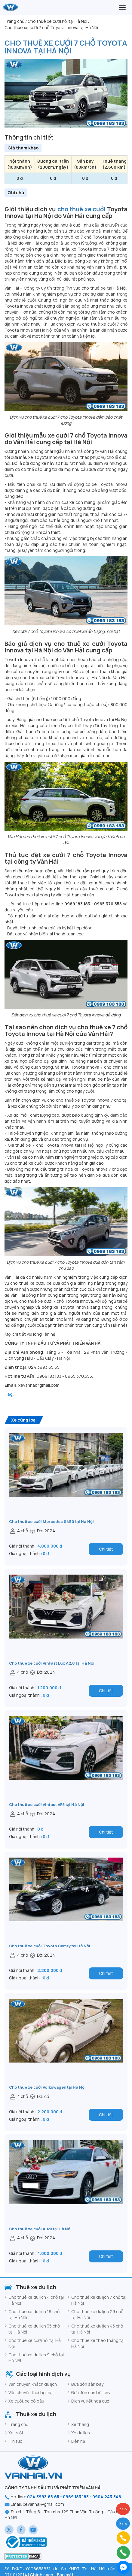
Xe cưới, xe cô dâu (26, 2401)
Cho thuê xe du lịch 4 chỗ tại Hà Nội (36, 2300)
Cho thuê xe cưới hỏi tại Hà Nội (34, 2343)
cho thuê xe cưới (81, 209)
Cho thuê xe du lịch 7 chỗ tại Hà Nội (98, 2300)
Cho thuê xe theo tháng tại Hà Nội (97, 2343)
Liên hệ (78, 2441)
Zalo (123, 2523)
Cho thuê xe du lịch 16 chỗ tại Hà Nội (34, 2314)
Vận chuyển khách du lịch (32, 2384)
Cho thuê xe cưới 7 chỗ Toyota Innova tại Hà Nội (66, 47)
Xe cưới (15, 2433)
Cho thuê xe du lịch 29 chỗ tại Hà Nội (97, 2314)
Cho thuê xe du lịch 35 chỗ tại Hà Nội (34, 2329)
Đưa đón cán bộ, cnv (90, 2392)
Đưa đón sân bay (87, 2384)
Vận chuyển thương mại (31, 2392)
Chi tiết (106, 1549)
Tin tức (15, 2441)
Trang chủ (18, 2424)
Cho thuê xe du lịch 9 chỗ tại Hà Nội (36, 2358)
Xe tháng (80, 2424)
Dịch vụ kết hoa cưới (90, 2401)
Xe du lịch (80, 2433)
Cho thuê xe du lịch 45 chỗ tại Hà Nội (97, 2329)
